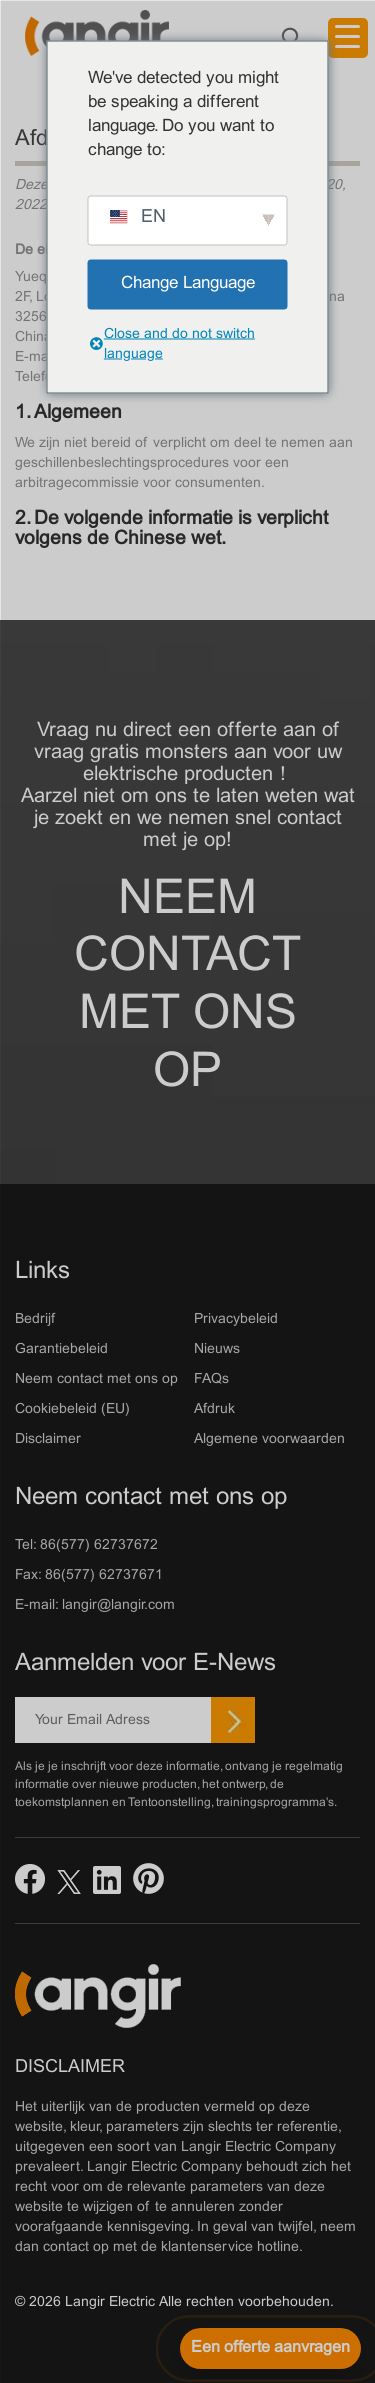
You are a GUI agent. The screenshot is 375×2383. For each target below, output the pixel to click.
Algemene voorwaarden (269, 1439)
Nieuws (217, 1349)
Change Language (188, 284)
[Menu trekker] (348, 38)
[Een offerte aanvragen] (270, 2348)
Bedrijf (35, 1319)
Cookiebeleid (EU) (72, 1409)
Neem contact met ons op (187, 987)
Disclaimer (48, 1439)
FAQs (211, 1379)
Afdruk (214, 1409)
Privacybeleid (236, 1319)
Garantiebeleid (61, 1349)
